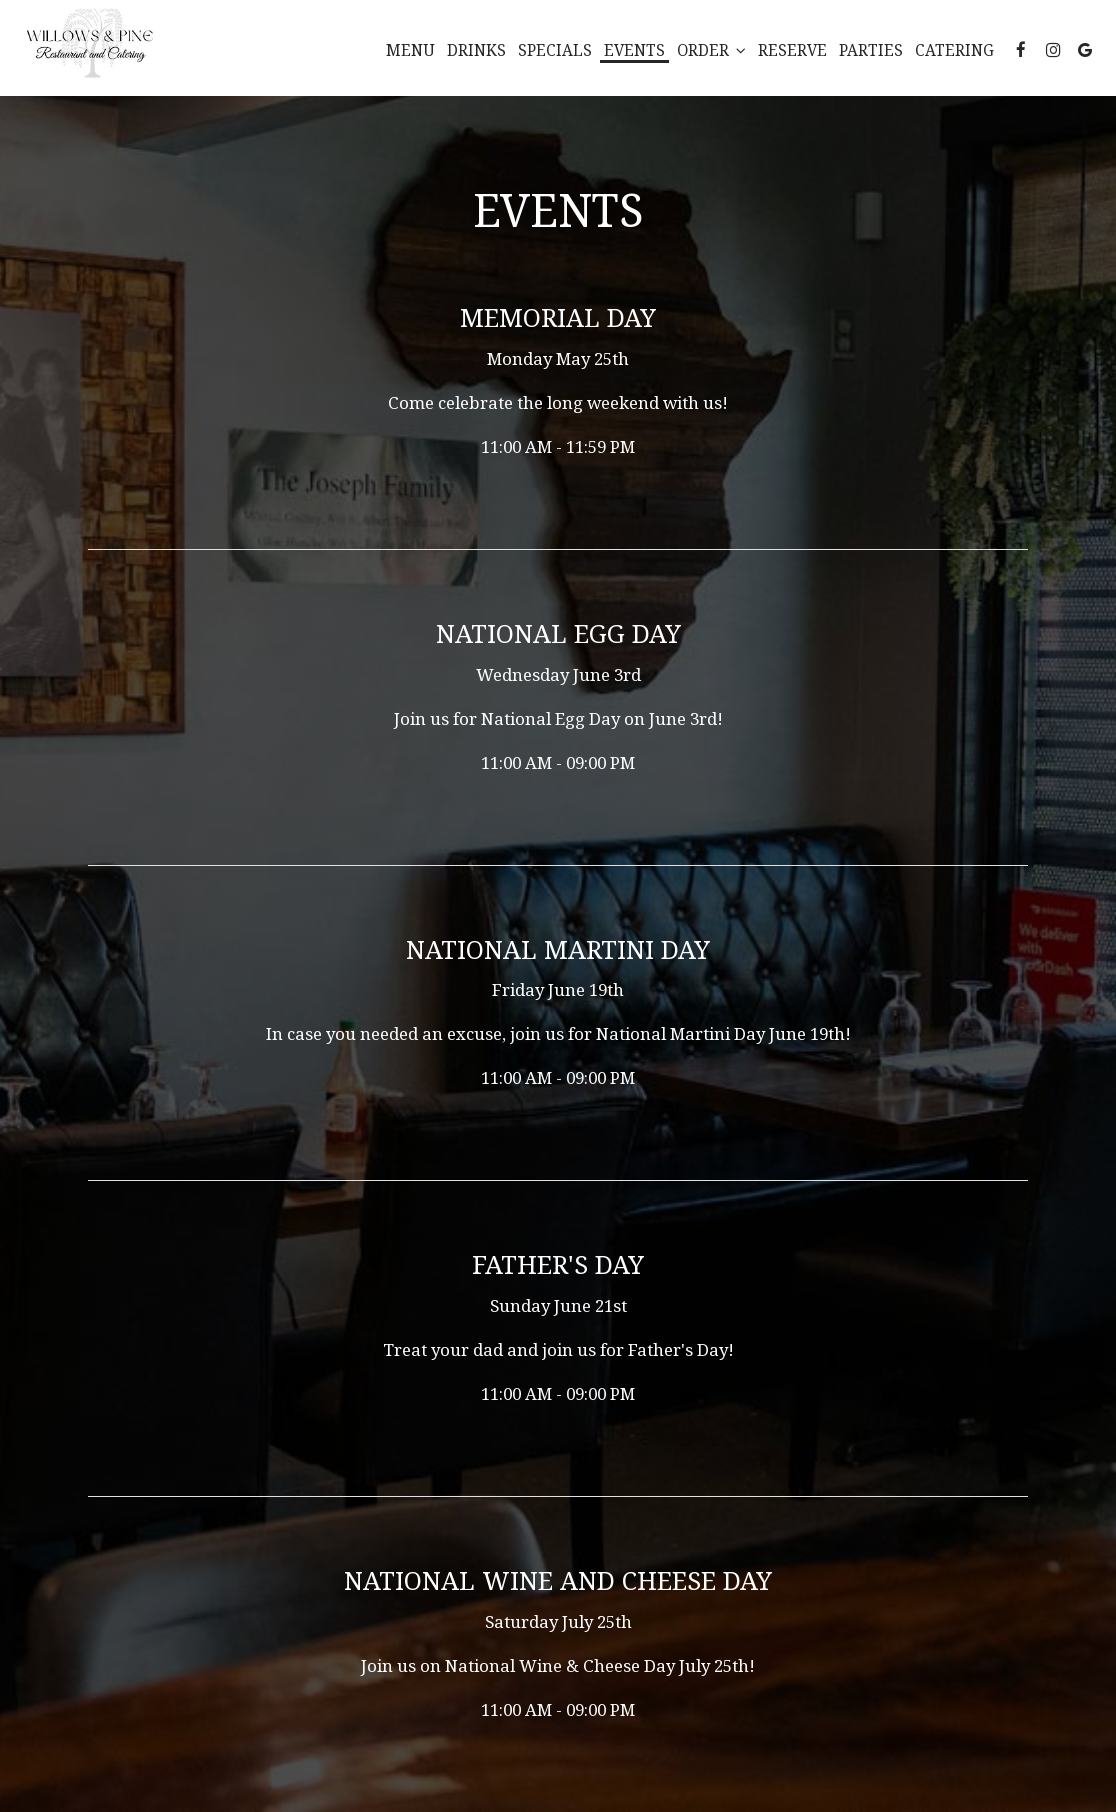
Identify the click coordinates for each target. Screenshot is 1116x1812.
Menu (410, 50)
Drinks (476, 50)
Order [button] (711, 50)
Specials (555, 50)
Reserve (792, 50)
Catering (954, 50)
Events (634, 50)
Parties (871, 50)
